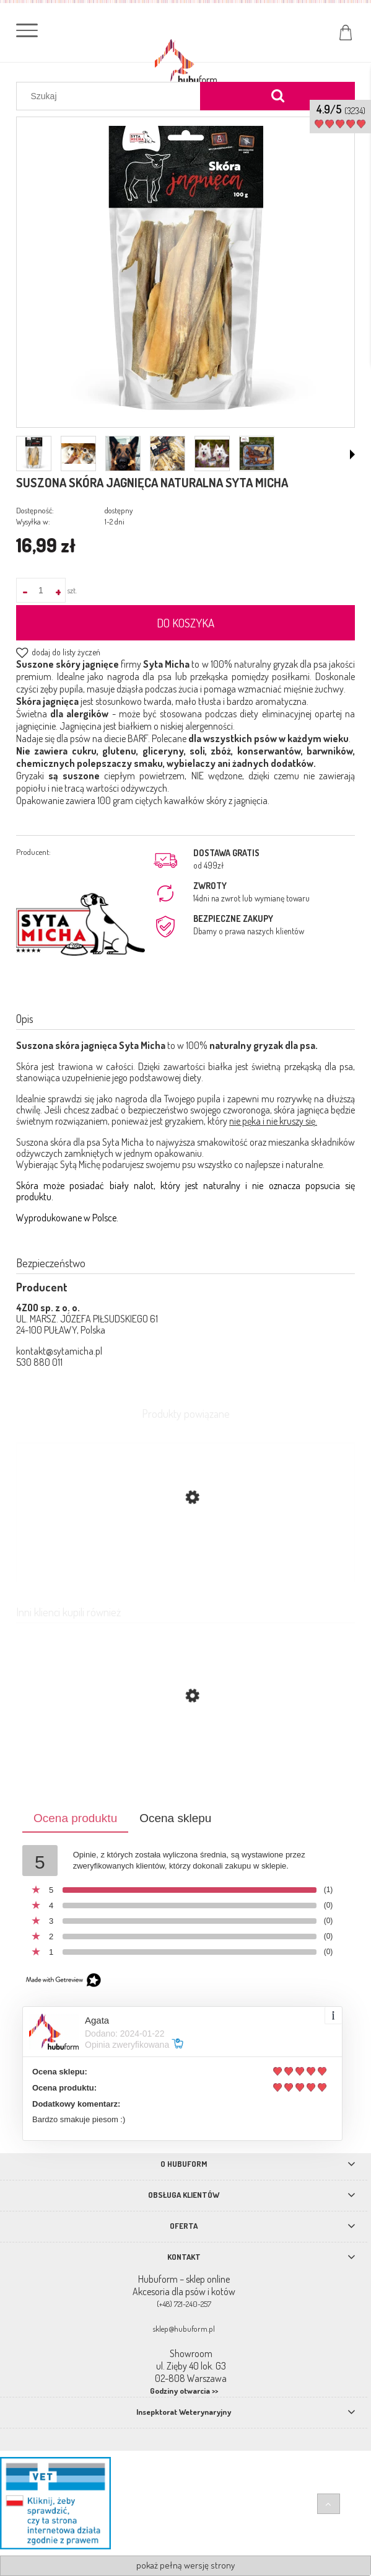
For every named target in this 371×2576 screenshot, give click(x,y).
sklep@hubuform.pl (184, 2329)
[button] (352, 454)
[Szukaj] (277, 96)
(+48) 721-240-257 (184, 2304)
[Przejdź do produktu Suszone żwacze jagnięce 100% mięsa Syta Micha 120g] (185, 1754)
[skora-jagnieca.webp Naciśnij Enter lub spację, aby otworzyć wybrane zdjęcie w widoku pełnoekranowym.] (186, 273)
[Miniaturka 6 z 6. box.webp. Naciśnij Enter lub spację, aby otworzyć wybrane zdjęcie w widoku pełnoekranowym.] (257, 453)
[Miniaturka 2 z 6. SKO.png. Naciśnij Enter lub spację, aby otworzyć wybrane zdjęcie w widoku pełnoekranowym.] (78, 453)
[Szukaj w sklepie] (111, 96)
